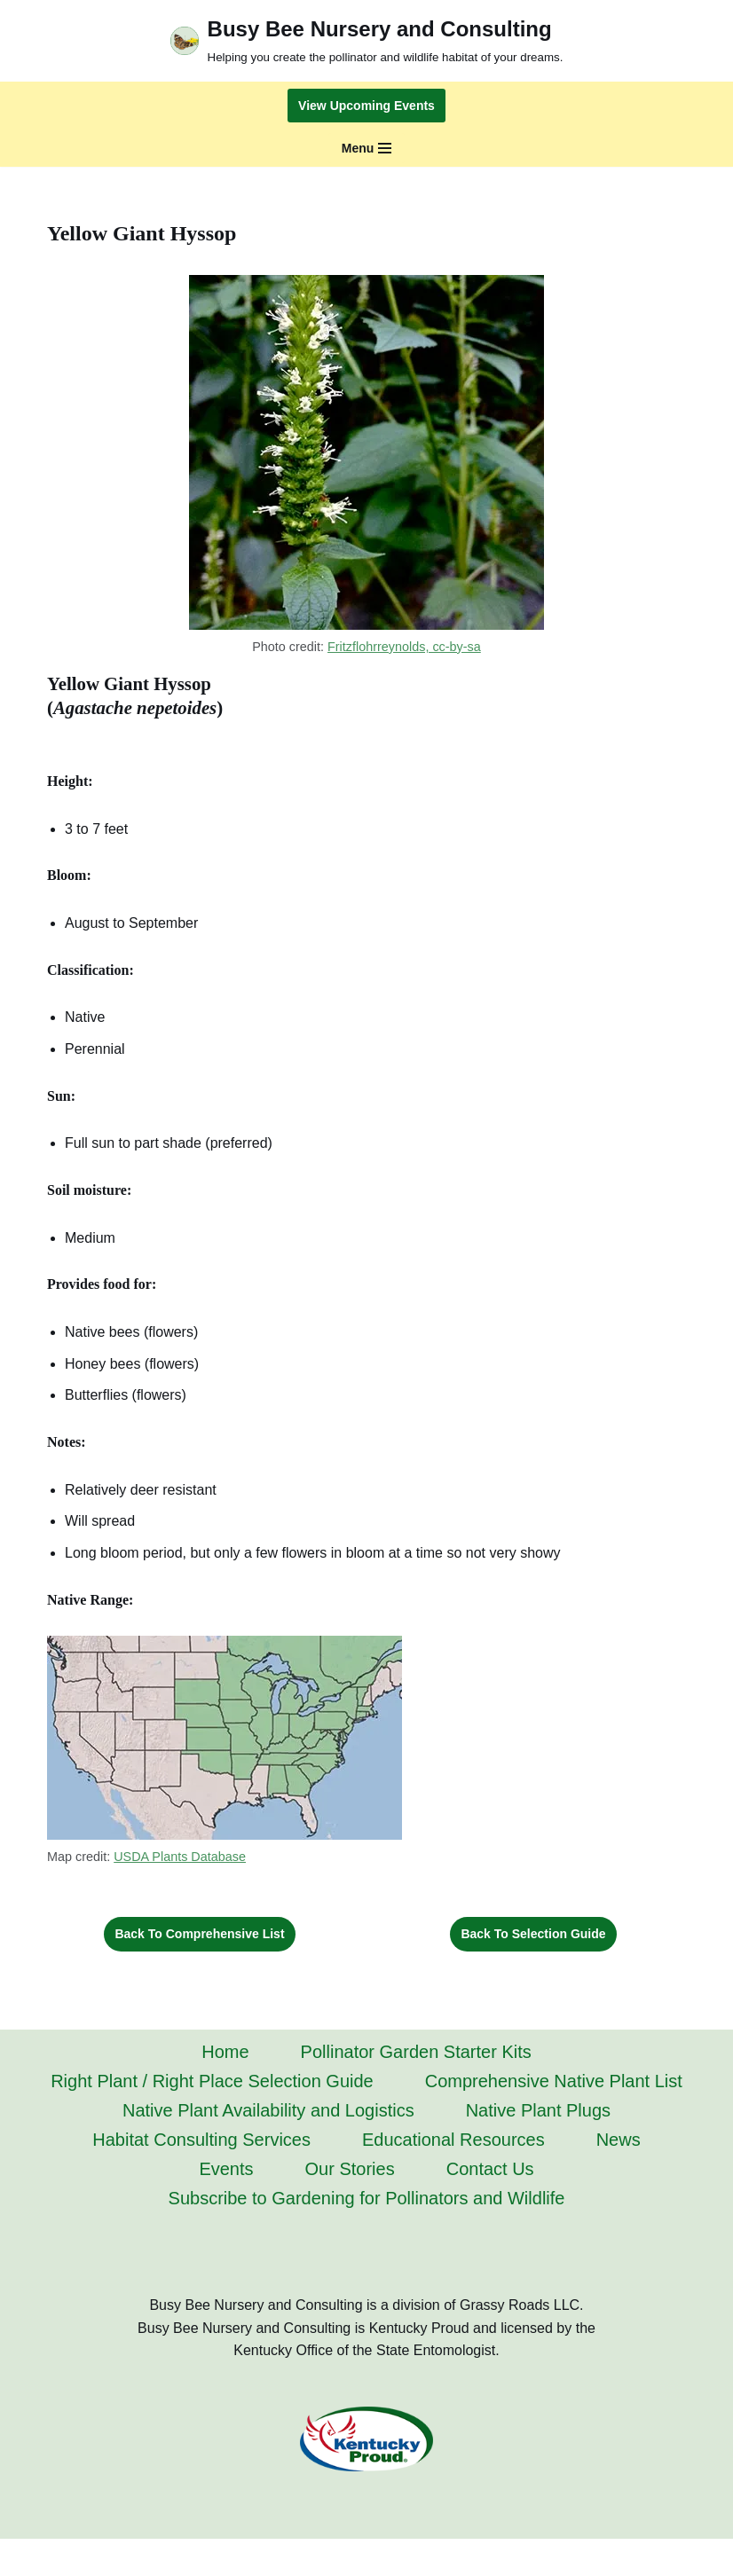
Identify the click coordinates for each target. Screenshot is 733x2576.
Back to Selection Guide (533, 1934)
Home (224, 2052)
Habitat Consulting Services (201, 2139)
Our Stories (350, 2169)
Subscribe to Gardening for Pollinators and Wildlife (367, 2198)
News (618, 2139)
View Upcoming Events (366, 105)
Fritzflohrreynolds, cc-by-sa (404, 647)
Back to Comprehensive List (199, 1934)
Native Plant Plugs (538, 2110)
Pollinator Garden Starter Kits (416, 2052)
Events (226, 2169)
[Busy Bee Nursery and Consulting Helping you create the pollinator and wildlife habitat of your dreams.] (367, 40)
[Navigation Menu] (367, 148)
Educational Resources (453, 2139)
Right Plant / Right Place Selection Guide (212, 2081)
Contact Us (490, 2169)
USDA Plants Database (180, 1857)
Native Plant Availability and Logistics (268, 2110)
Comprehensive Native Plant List (553, 2081)
